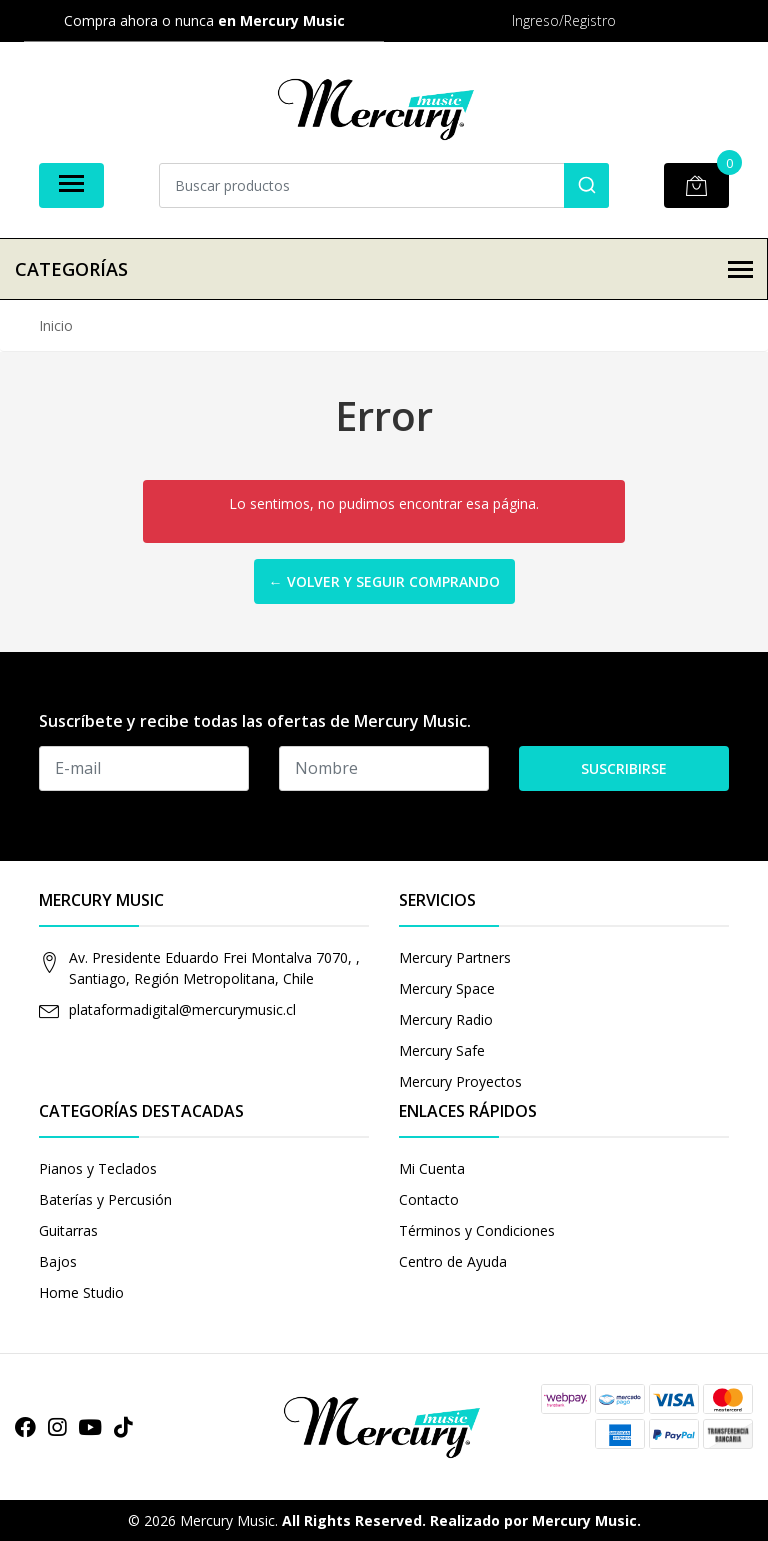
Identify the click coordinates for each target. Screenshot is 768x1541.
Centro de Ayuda (453, 1261)
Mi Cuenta (432, 1168)
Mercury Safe (442, 1050)
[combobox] (384, 185)
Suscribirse (624, 768)
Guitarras (68, 1230)
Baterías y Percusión (105, 1199)
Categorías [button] (384, 269)
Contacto (429, 1199)
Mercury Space (447, 988)
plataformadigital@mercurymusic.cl (182, 1009)
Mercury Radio (446, 1019)
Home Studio (81, 1292)
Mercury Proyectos (460, 1081)
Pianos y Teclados (98, 1168)
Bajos (58, 1261)
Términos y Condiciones (477, 1230)
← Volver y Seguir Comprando (384, 581)
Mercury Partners (455, 957)
